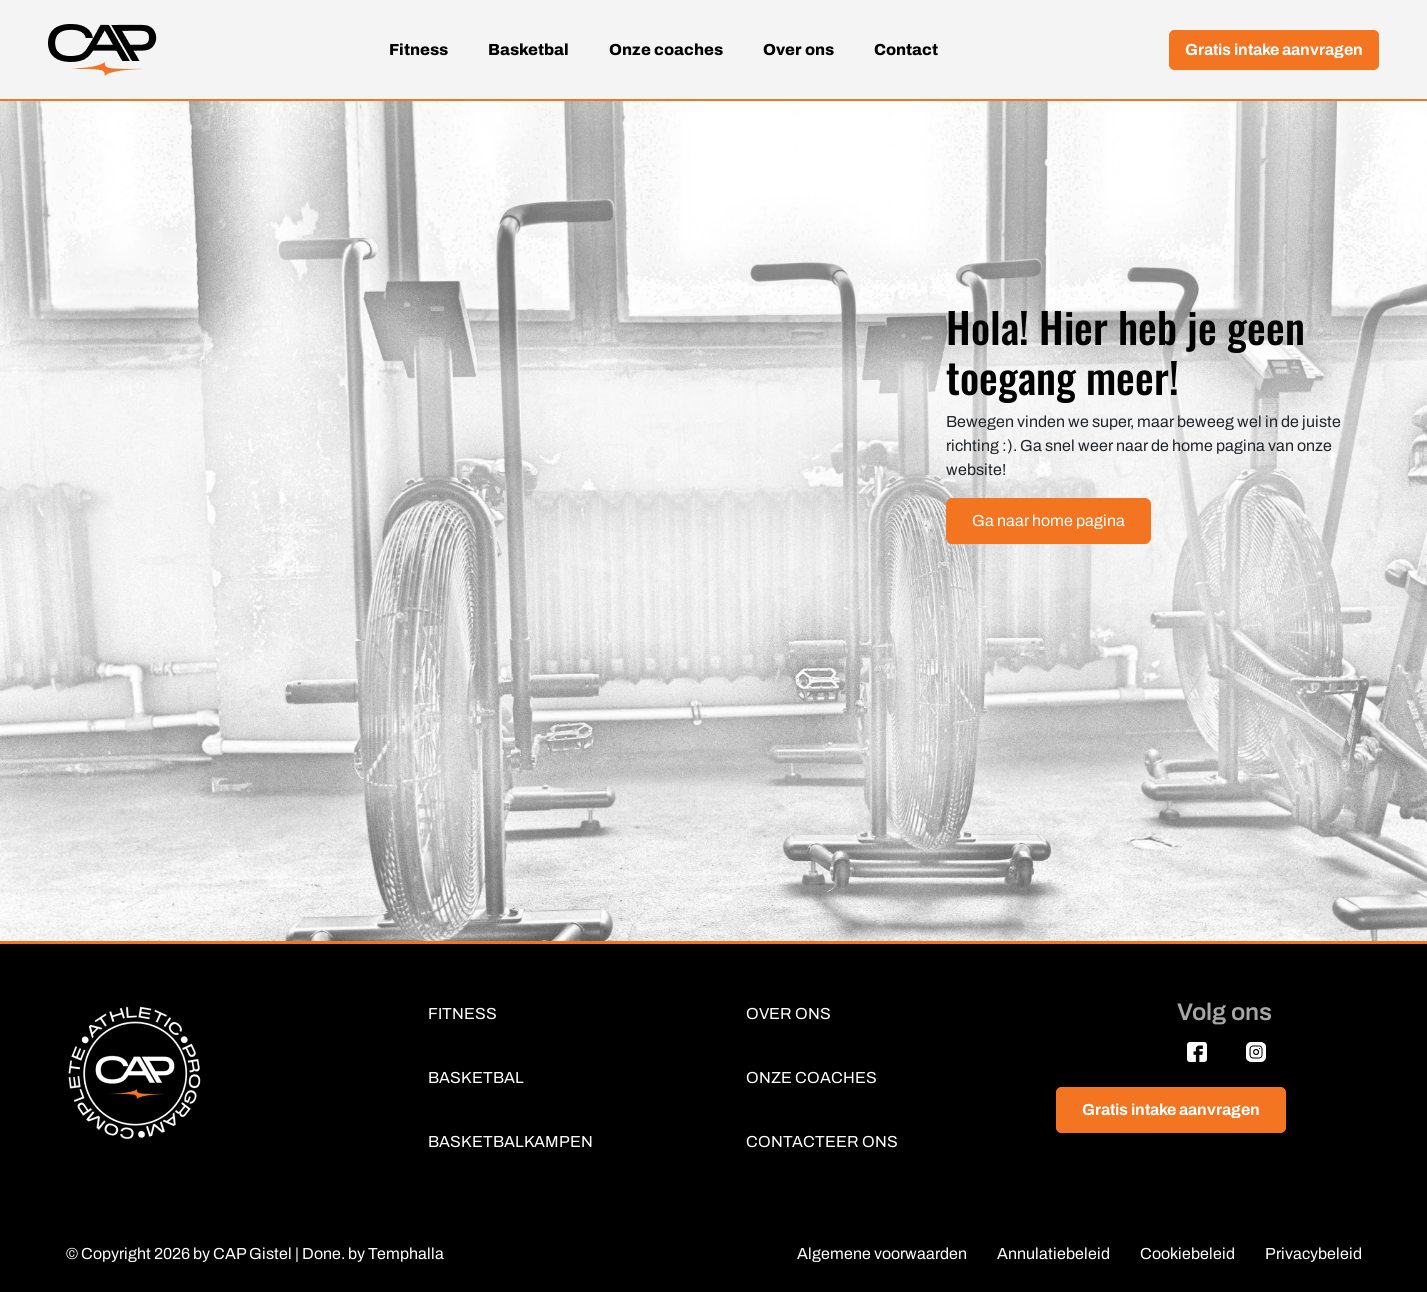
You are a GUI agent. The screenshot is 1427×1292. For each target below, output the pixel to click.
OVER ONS (788, 1013)
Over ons (798, 49)
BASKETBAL (476, 1077)
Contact (906, 49)
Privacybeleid (1313, 1253)
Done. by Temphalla (373, 1253)
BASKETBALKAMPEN (510, 1141)
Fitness (418, 49)
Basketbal (528, 49)
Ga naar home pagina (1048, 520)
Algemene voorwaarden (882, 1253)
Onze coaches (666, 49)
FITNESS (462, 1013)
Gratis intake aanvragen (1274, 49)
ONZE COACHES (811, 1077)
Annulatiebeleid (1053, 1253)
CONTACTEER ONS (822, 1141)
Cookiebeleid (1187, 1253)
